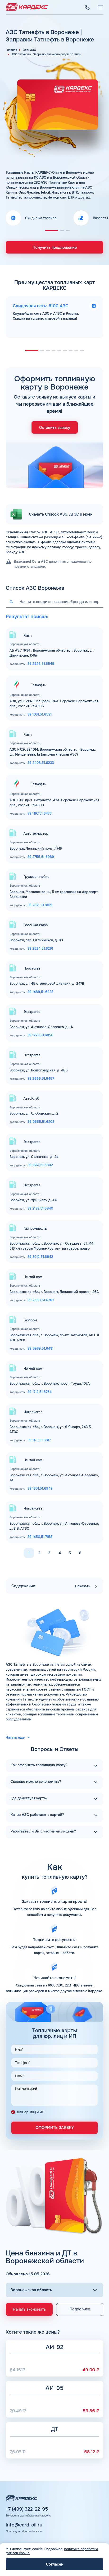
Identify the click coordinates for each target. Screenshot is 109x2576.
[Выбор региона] (54, 2290)
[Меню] (100, 7)
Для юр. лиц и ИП (30, 2112)
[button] (51, 230)
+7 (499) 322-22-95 (27, 2509)
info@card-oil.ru (24, 2525)
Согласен (54, 2564)
